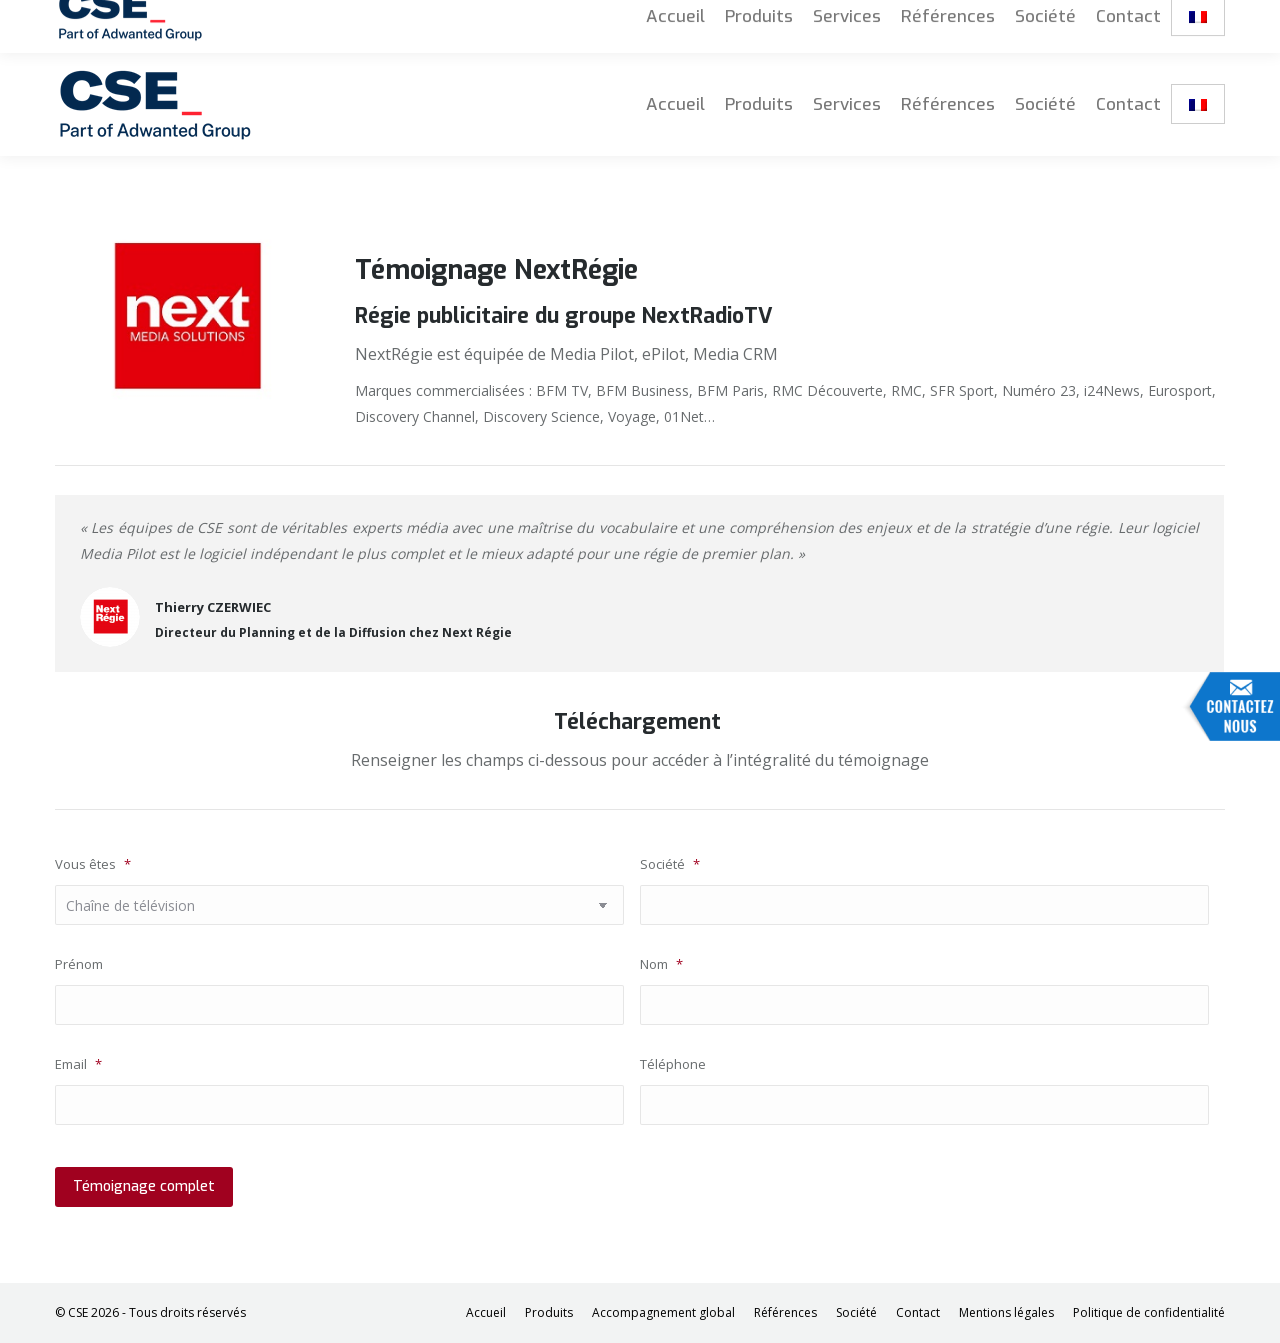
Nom (661, 964)
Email (78, 1064)
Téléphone (673, 1064)
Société (670, 864)
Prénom (79, 964)
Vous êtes (93, 864)
